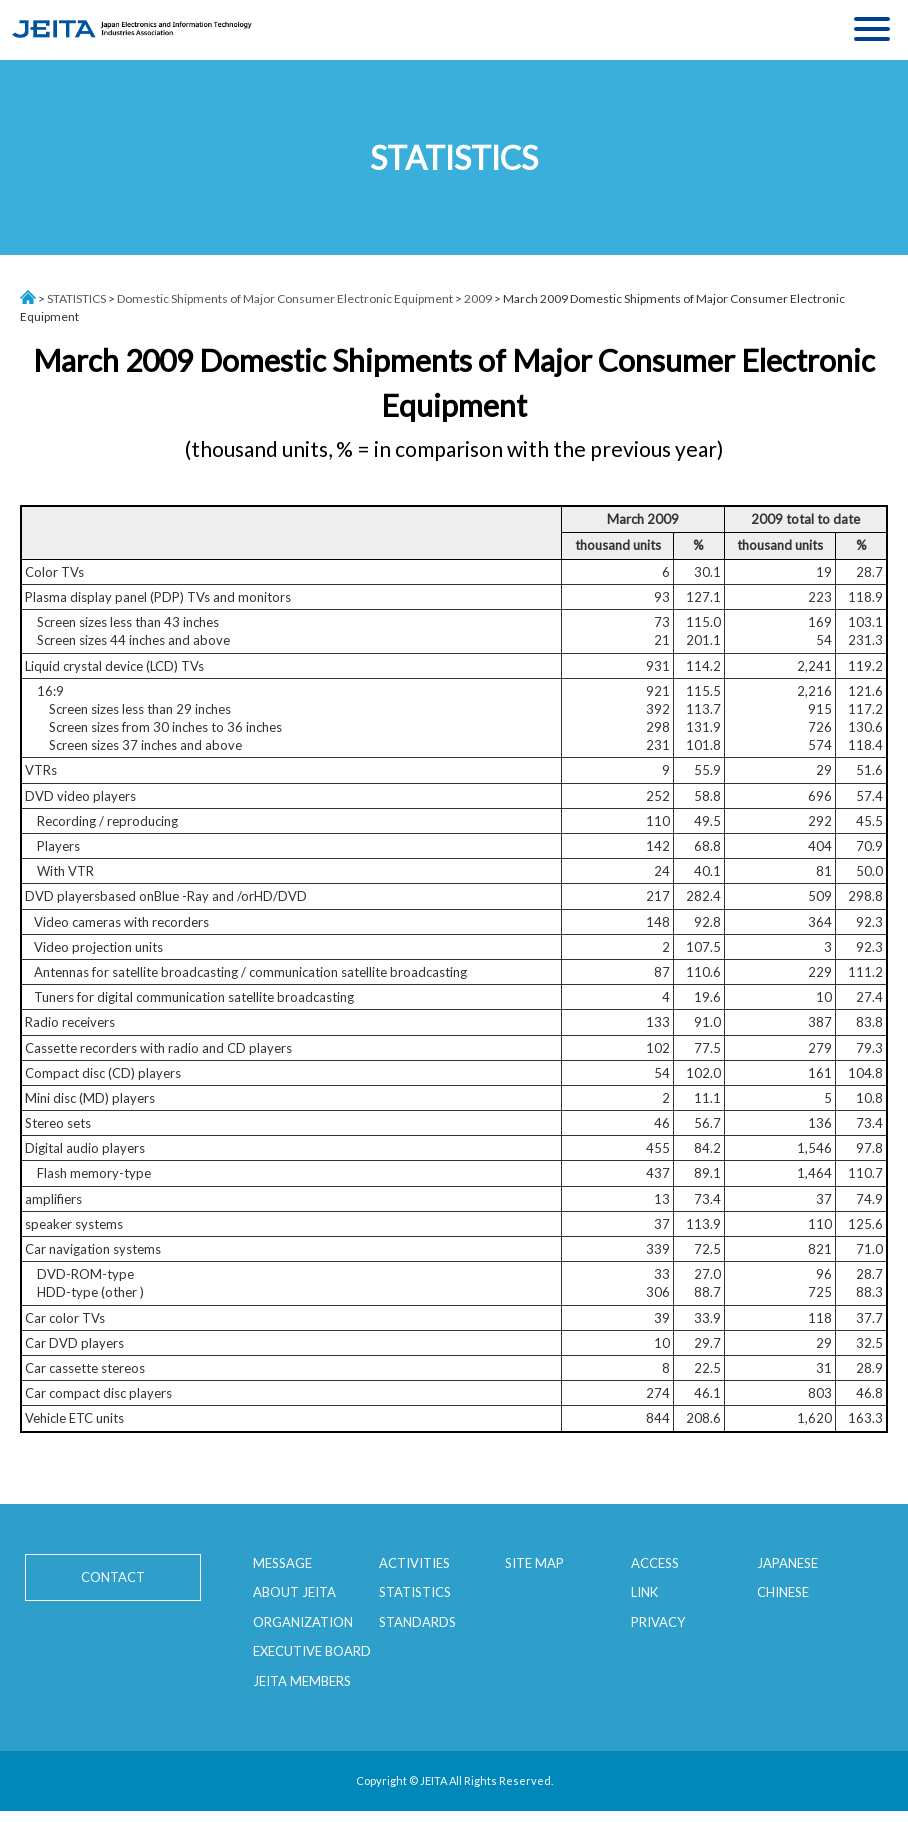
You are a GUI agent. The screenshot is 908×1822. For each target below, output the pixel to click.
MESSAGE (282, 1563)
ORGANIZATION (303, 1622)
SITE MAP (534, 1563)
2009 (478, 298)
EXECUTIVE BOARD (312, 1651)
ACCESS (655, 1563)
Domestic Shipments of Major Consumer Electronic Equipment (285, 298)
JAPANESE (787, 1563)
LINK (644, 1592)
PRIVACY (658, 1622)
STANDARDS (417, 1622)
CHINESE (783, 1592)
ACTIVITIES (414, 1563)
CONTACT (110, 1577)
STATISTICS (76, 298)
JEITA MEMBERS (302, 1681)
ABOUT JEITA (294, 1592)
